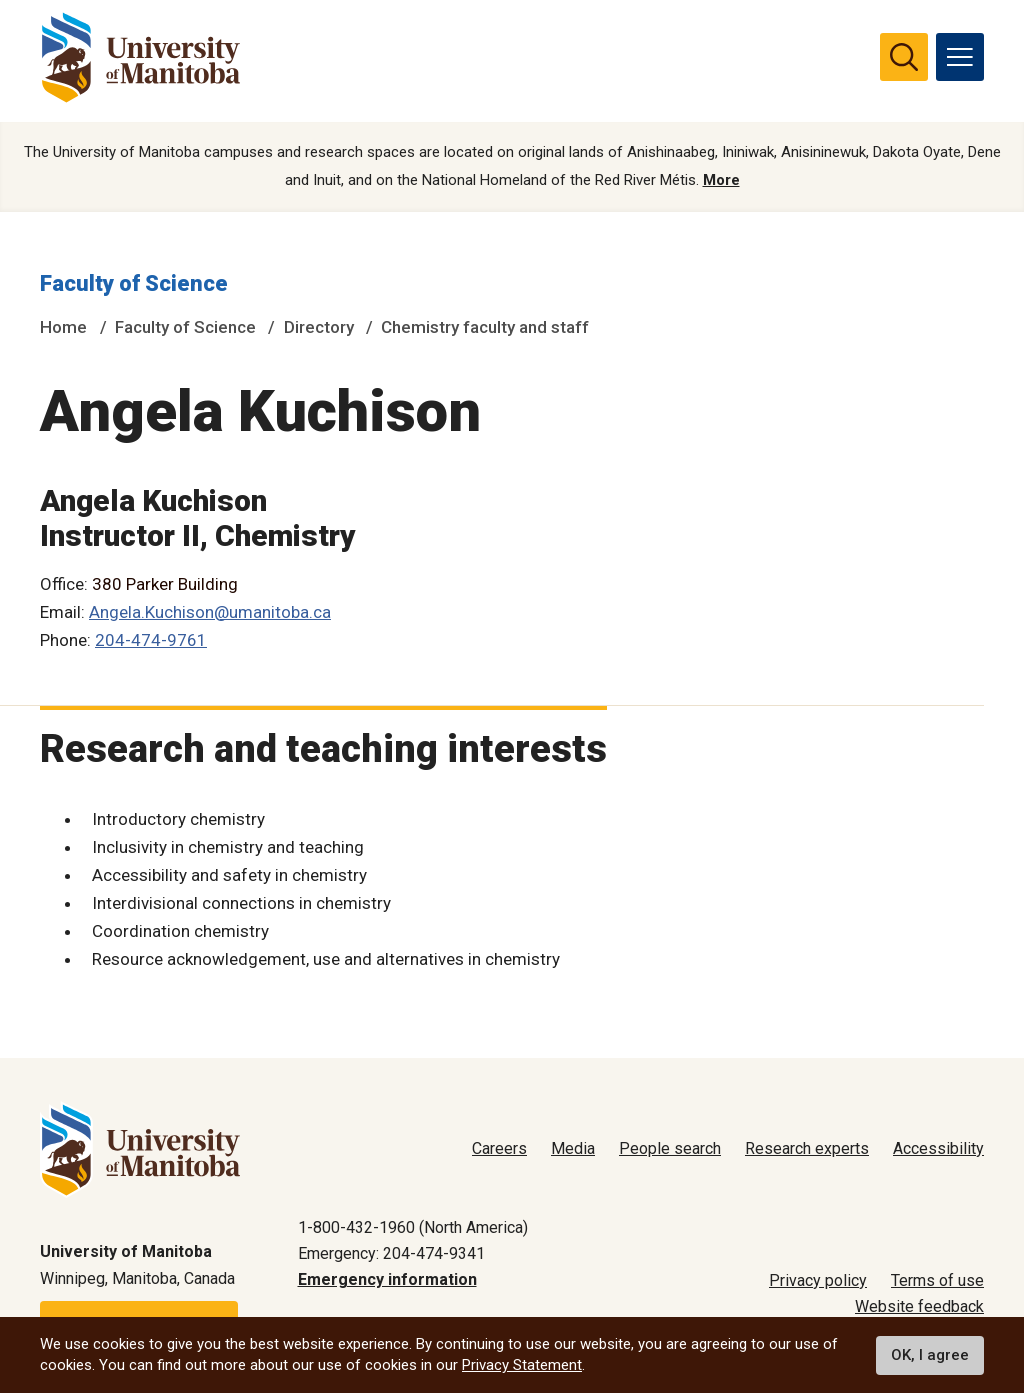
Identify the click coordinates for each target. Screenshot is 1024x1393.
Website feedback (919, 1306)
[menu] (960, 57)
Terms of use (937, 1280)
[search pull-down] (904, 57)
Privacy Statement (522, 1365)
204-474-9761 (151, 640)
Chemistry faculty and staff (485, 327)
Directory (319, 327)
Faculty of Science (134, 283)
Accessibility (938, 1148)
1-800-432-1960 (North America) (413, 1227)
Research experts (807, 1148)
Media (573, 1148)
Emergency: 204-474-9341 (391, 1253)
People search (670, 1148)
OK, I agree (930, 1355)
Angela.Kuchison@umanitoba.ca (210, 612)
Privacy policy (818, 1280)
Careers (499, 1148)
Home (63, 327)
